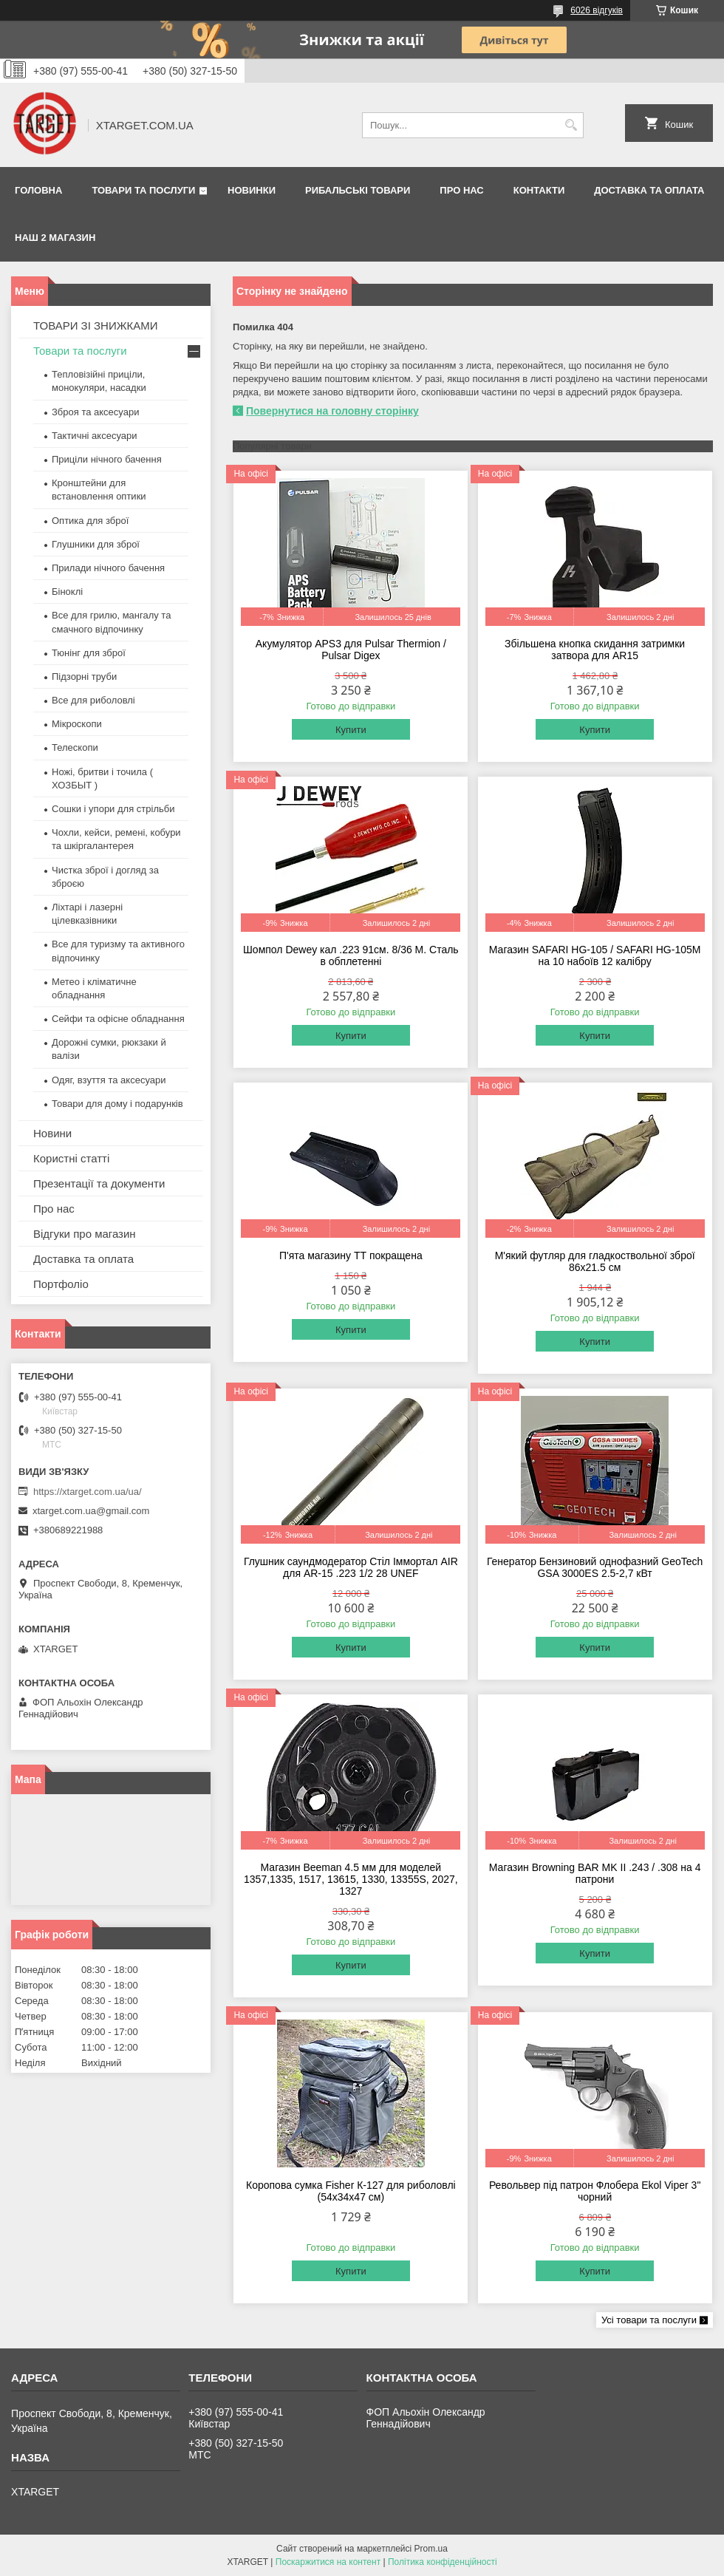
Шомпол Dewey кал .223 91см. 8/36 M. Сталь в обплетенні (351, 955)
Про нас (461, 190)
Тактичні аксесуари (94, 435)
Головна (38, 190)
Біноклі (67, 591)
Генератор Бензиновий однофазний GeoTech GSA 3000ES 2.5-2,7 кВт (595, 1567)
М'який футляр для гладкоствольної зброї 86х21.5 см (595, 1261)
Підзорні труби (84, 676)
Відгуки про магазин (84, 1233)
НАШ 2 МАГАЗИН (55, 237)
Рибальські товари (357, 190)
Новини (52, 1133)
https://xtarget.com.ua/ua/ (87, 1491)
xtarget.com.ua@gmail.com (91, 1510)
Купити (350, 729)
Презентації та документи (99, 1183)
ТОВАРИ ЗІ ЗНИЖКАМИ (95, 325)
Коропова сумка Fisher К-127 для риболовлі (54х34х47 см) (351, 2191)
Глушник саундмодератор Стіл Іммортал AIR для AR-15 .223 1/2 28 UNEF (351, 1567)
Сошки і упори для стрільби (113, 808)
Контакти (539, 190)
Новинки (252, 190)
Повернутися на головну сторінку (332, 411)
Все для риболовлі (93, 700)
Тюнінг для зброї (89, 652)
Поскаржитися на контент (328, 2562)
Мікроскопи (77, 723)
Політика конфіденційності (442, 2562)
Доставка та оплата (649, 190)
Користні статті (71, 1158)
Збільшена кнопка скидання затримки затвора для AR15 (595, 649)
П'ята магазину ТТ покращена (351, 1255)
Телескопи (75, 747)
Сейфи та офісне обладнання (118, 1018)
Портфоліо (61, 1284)
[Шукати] (571, 125)
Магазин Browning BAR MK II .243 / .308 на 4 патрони (595, 1873)
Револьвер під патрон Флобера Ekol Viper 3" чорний (595, 2191)
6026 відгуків (596, 10)
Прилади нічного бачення (108, 567)
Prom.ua (431, 2548)
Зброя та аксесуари (95, 412)
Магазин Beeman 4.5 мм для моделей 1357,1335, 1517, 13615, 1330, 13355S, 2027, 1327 (351, 1879)
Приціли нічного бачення (107, 459)
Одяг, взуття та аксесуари (108, 1080)
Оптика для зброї (90, 520)
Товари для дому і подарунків (117, 1103)
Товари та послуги (143, 190)
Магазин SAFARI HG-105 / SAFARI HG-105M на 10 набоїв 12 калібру (595, 955)
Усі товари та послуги (649, 2319)
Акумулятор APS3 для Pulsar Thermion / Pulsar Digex (351, 649)
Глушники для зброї (96, 544)
